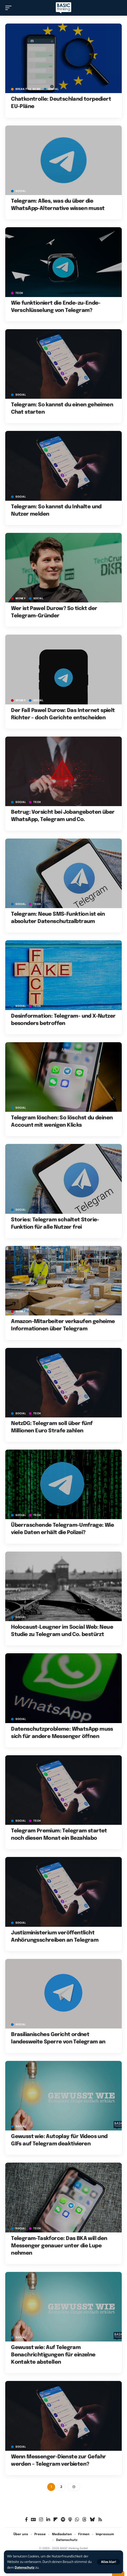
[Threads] (84, 2519)
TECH (19, 293)
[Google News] (33, 2519)
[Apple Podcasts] (70, 2519)
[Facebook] (26, 2519)
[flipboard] (55, 2519)
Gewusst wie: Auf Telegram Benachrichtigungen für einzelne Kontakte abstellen (53, 2355)
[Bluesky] (92, 2519)
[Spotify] (63, 2519)
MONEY (20, 598)
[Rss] (100, 2519)
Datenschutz (24, 2567)
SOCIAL (53, 89)
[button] (108, 2562)
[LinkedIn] (48, 2519)
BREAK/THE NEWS (28, 89)
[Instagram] (41, 2519)
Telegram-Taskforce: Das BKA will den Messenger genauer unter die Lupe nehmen (59, 2246)
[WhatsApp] (77, 2519)
